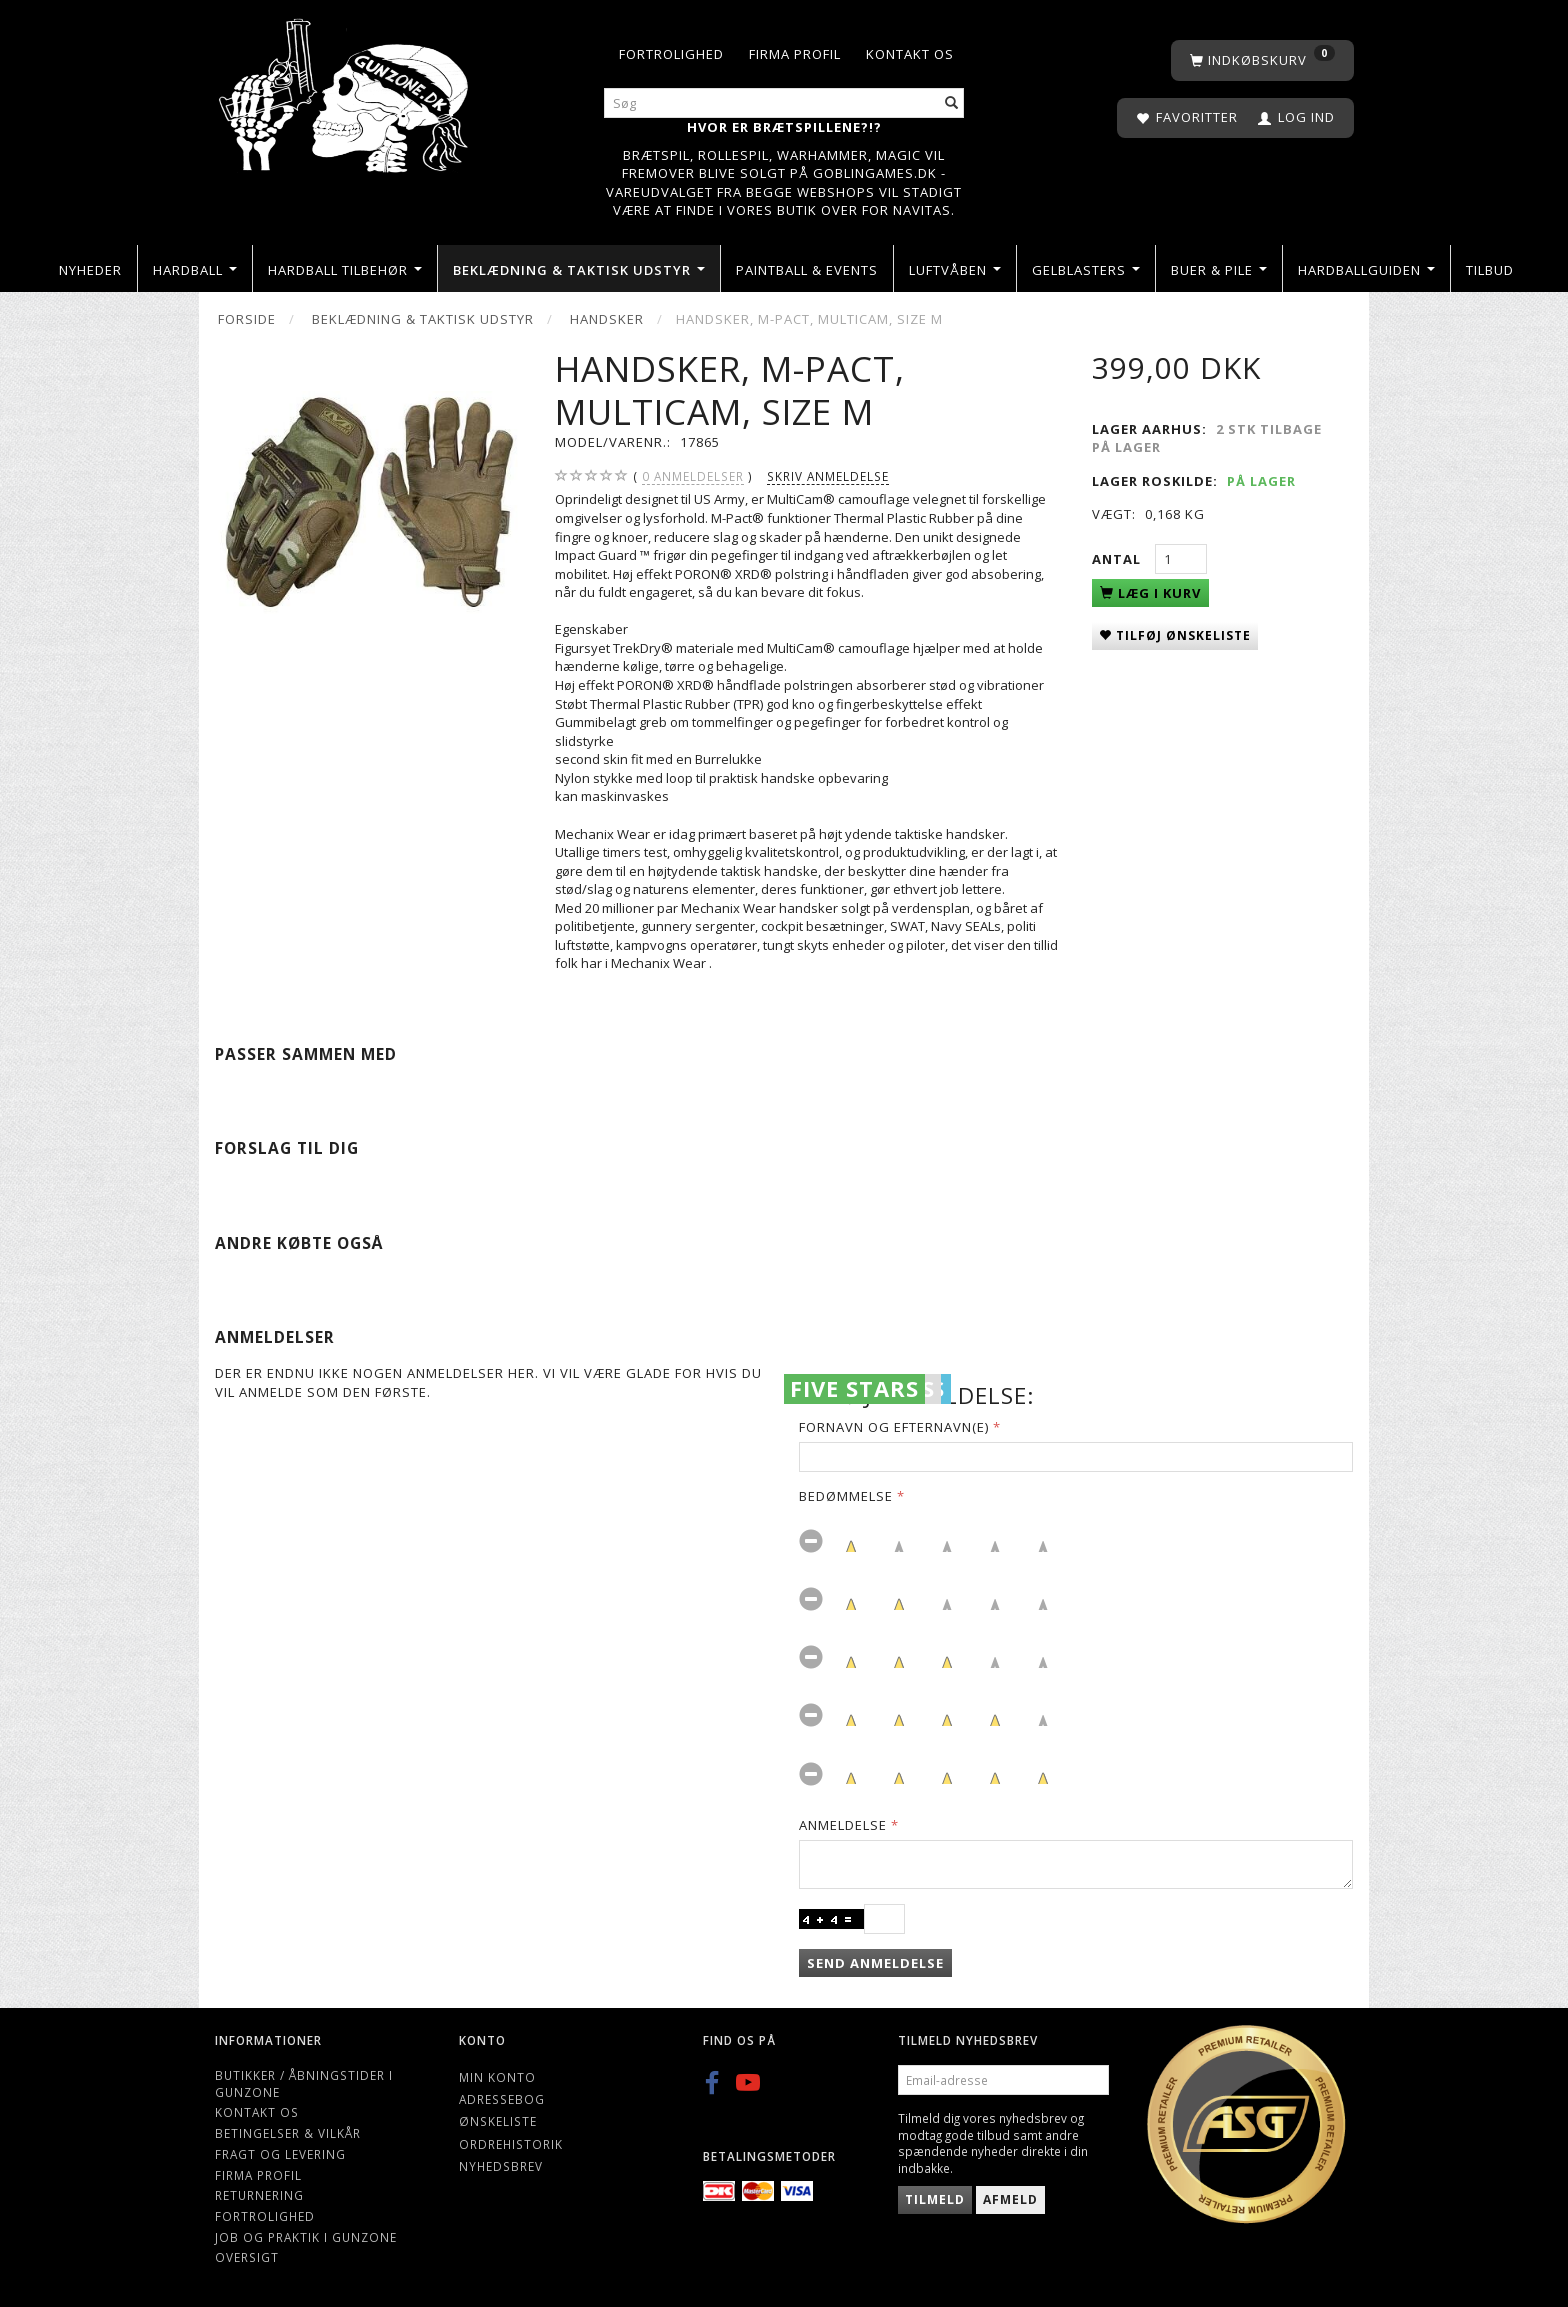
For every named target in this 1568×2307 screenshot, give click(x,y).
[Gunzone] (345, 90)
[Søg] (952, 103)
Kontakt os (910, 54)
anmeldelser (693, 476)
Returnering (259, 2195)
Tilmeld (935, 2199)
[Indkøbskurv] (1262, 60)
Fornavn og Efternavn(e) (894, 1427)
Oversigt (247, 2257)
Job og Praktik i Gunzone (306, 2237)
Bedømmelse (846, 1496)
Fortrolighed (671, 54)
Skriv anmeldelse (828, 476)
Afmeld (1010, 2199)
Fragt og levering (280, 2154)
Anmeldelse (843, 1825)
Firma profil (795, 54)
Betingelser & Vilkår (288, 2133)
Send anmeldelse (875, 1963)
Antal (1118, 559)
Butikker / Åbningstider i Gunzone (304, 2083)
